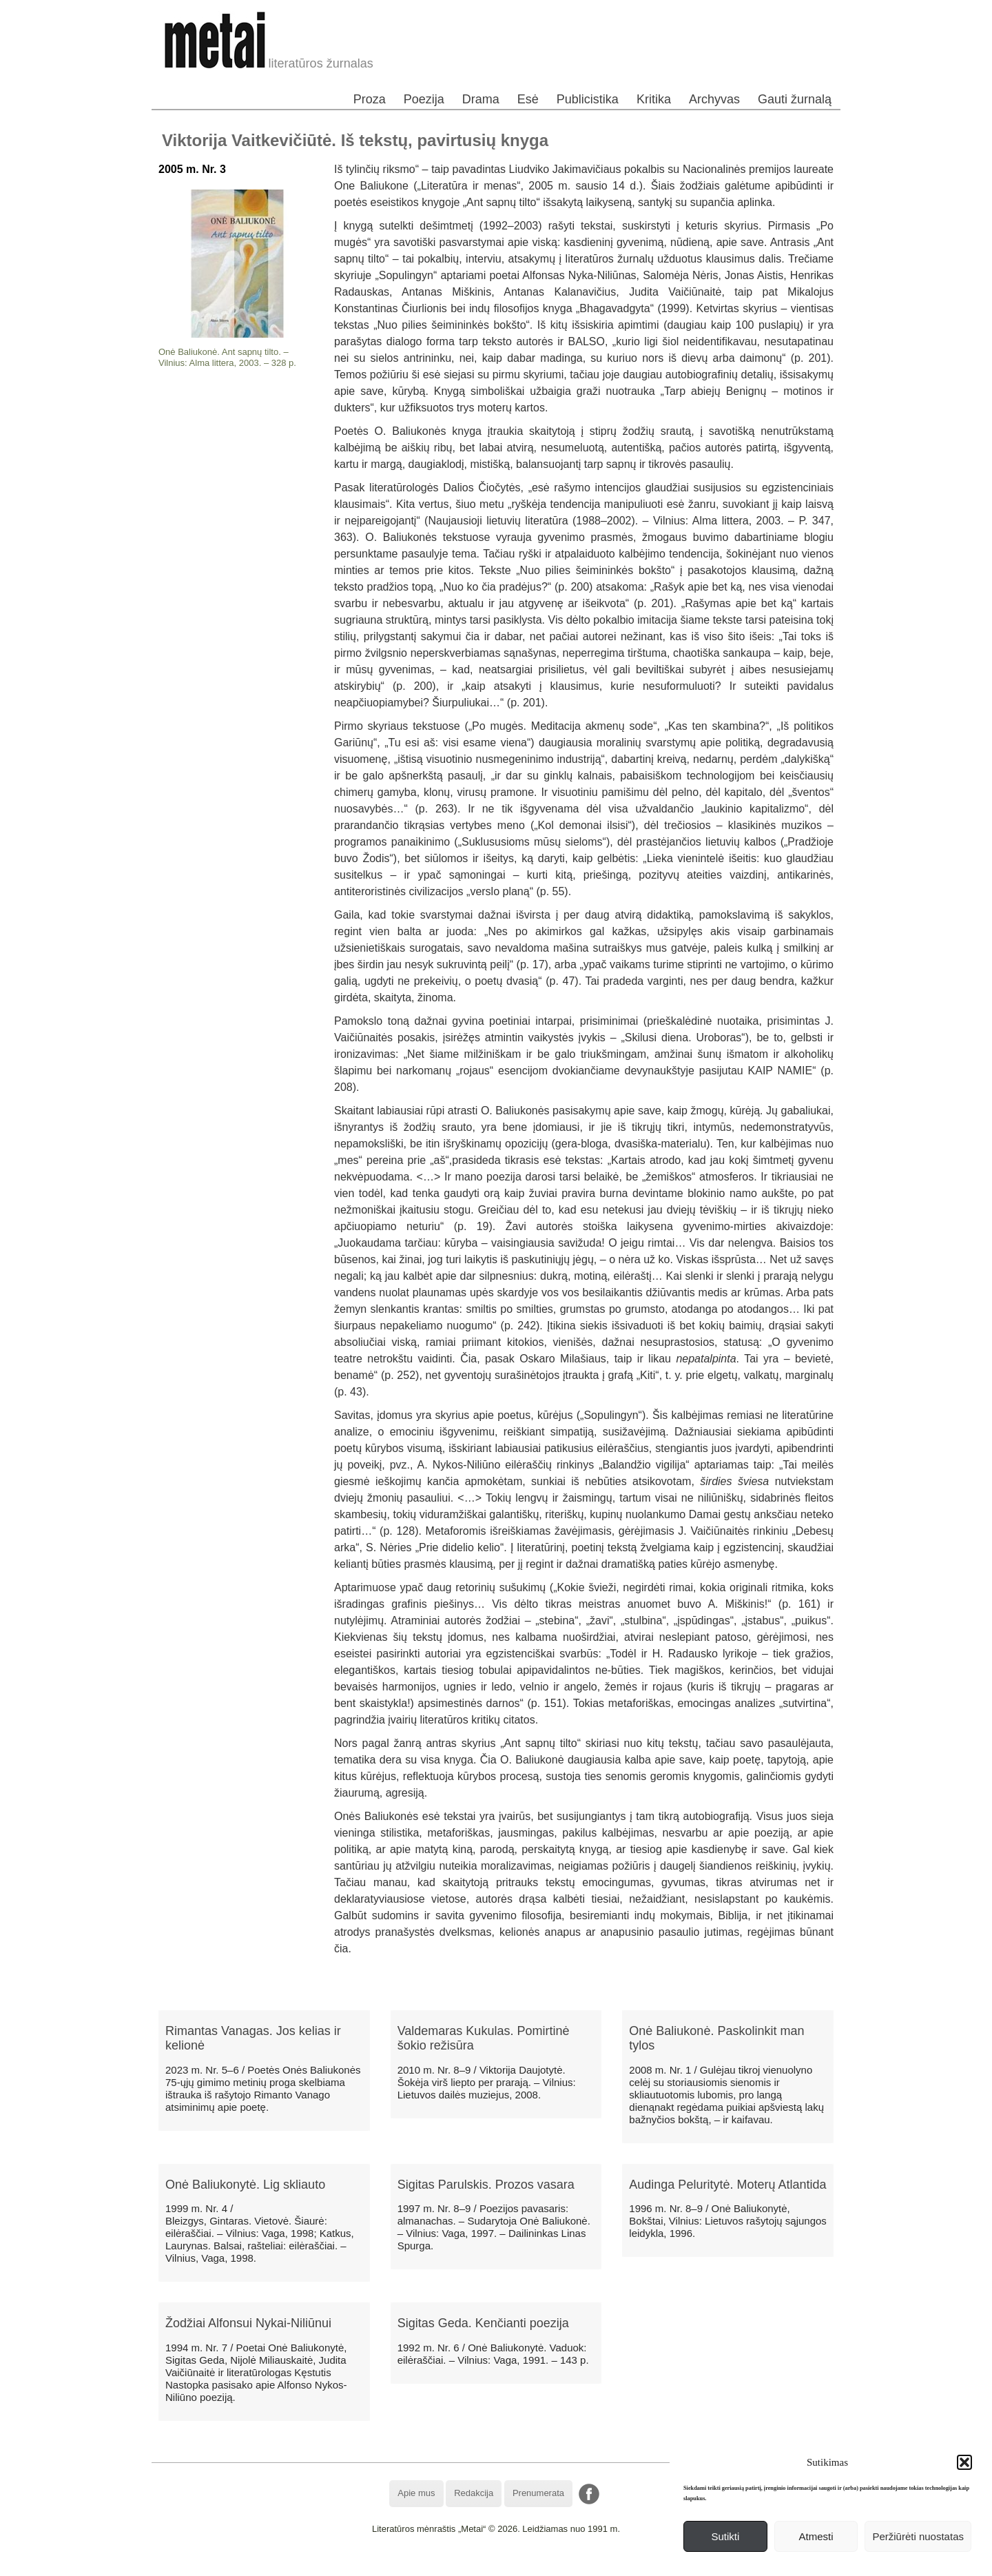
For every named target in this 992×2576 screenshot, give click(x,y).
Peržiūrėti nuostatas (918, 2536)
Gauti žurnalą (794, 99)
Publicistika (588, 99)
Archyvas (714, 99)
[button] (964, 2462)
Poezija (424, 99)
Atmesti (816, 2536)
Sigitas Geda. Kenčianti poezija (483, 2323)
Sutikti (725, 2536)
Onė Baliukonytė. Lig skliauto (245, 2184)
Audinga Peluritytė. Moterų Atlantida (727, 2184)
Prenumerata (538, 2493)
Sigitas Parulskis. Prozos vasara (486, 2184)
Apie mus (416, 2493)
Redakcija (473, 2493)
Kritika (654, 99)
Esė (528, 99)
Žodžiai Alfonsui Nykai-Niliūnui (248, 2323)
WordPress (445, 2565)
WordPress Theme (506, 2565)
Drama (480, 99)
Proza (369, 99)
